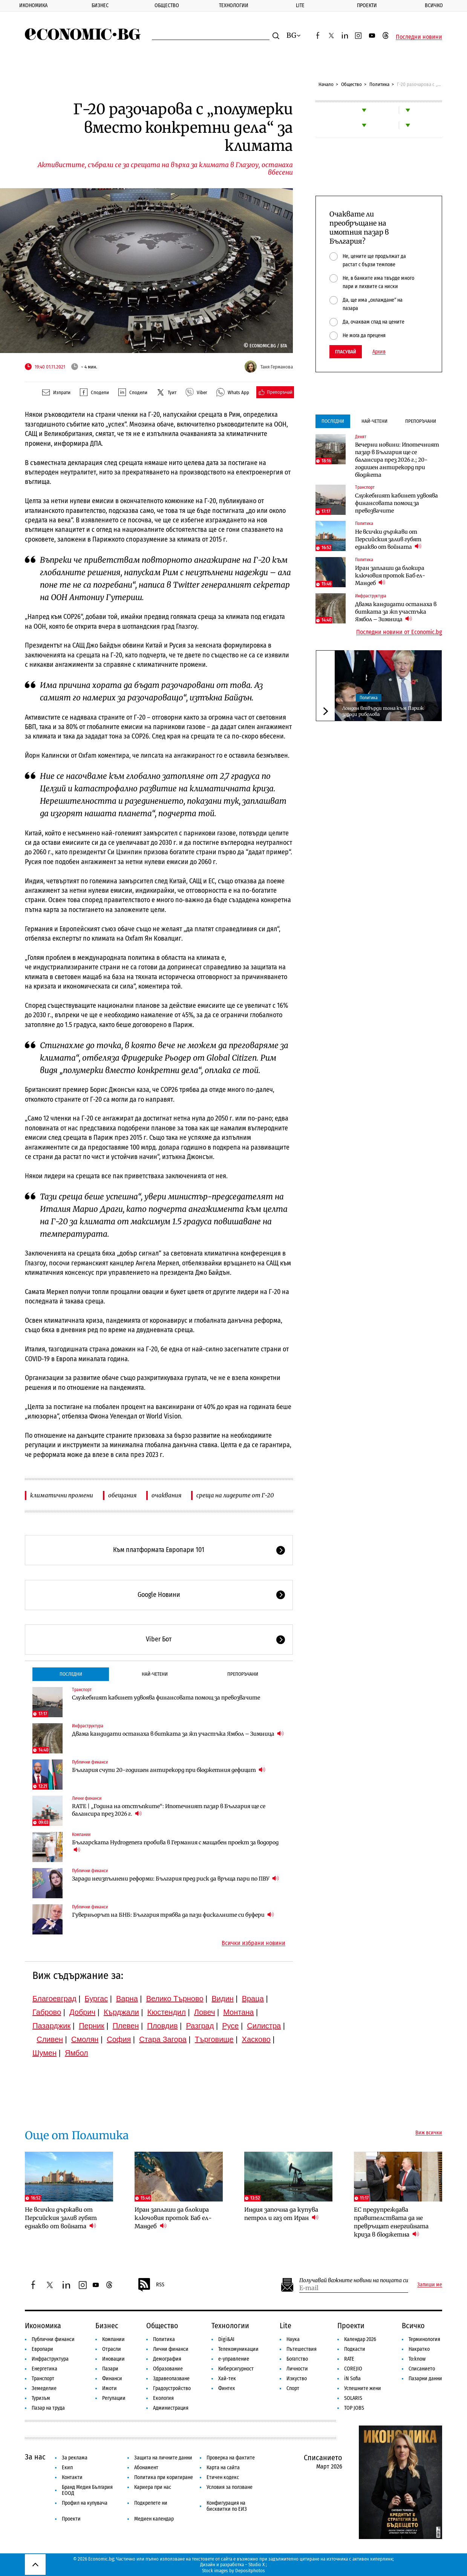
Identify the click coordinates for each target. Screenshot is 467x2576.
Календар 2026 (360, 2339)
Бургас (96, 1998)
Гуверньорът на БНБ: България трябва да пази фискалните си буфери (173, 1914)
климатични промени (61, 1495)
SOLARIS (353, 2398)
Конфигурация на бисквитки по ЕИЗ (227, 2506)
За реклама (74, 2458)
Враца (253, 1998)
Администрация (170, 2408)
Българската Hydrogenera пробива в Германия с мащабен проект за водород (175, 1846)
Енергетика (44, 2369)
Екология (163, 2398)
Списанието (422, 2369)
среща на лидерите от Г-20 (235, 1495)
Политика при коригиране (163, 2477)
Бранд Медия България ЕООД (87, 2490)
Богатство (297, 2359)
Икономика (33, 5)
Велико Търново (175, 1998)
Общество (167, 5)
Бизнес (100, 5)
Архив (379, 352)
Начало (326, 84)
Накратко (419, 2349)
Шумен (44, 2053)
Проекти (367, 5)
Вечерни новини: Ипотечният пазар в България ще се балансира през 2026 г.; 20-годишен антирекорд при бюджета (397, 459)
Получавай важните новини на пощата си (353, 2280)
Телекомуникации (238, 2349)
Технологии (233, 5)
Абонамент (146, 2467)
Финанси (112, 2378)
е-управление (233, 2359)
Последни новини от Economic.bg (399, 632)
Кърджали (121, 2012)
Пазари (110, 2369)
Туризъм (41, 2398)
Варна (127, 1998)
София (119, 2039)
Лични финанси (86, 1798)
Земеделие (44, 2388)
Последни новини (419, 37)
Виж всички (428, 2132)
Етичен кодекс (223, 2477)
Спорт (292, 2388)
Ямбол (76, 2053)
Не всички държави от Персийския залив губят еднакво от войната (388, 539)
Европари (42, 2349)
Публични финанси (90, 1762)
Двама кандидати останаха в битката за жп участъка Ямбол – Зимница (178, 1733)
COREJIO (353, 2369)
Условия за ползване (230, 2487)
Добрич (82, 2012)
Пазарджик (51, 2026)
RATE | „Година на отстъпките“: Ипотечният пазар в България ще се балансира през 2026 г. (168, 1810)
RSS (150, 2285)
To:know (417, 2359)
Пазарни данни (425, 2378)
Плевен (126, 2026)
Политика (379, 84)
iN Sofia (352, 2378)
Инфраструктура (87, 1726)
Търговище (214, 2039)
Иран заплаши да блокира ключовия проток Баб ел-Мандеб (390, 575)
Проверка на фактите (231, 2458)
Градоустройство (172, 2388)
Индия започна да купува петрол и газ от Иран (281, 2213)
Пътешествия (301, 2349)
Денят (360, 436)
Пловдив (162, 2026)
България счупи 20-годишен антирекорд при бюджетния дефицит (168, 1769)
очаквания (166, 1495)
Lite (300, 5)
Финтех (226, 2388)
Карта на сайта (223, 2467)
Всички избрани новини (253, 1943)
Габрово (46, 2012)
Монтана (238, 2012)
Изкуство (296, 2378)
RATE (349, 2359)
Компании (81, 1834)
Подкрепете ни (150, 2503)
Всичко (434, 5)
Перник (91, 2026)
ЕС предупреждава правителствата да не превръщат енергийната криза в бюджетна (391, 2222)
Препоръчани (242, 1674)
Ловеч (204, 2012)
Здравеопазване (171, 2378)
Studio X (256, 2564)
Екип (67, 2467)
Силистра (264, 2026)
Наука (293, 2339)
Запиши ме (429, 2284)
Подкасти (354, 2349)
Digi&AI (226, 2339)
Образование (168, 2369)
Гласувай (345, 352)
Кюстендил (166, 2012)
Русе (230, 2026)
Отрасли (111, 2349)
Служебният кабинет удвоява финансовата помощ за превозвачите (166, 1697)
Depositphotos (250, 2570)
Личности (297, 2369)
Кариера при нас (152, 2487)
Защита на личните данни (163, 2458)
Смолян (84, 2039)
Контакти (72, 2477)
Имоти (109, 2388)
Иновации (113, 2359)
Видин (222, 1998)
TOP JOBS (354, 2408)
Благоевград (54, 1998)
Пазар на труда (48, 2408)
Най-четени (155, 1674)
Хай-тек (227, 2378)
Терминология (424, 2339)
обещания (122, 1495)
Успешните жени (362, 2388)
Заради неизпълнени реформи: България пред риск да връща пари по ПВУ (175, 1878)
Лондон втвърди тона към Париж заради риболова (383, 711)
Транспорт (82, 1689)
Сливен (50, 2039)
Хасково (256, 2039)
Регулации (114, 2398)
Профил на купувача (84, 2503)
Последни (71, 1674)
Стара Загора (163, 2039)
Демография (167, 2359)
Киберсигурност (236, 2369)
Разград (200, 2026)
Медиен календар (154, 2519)
